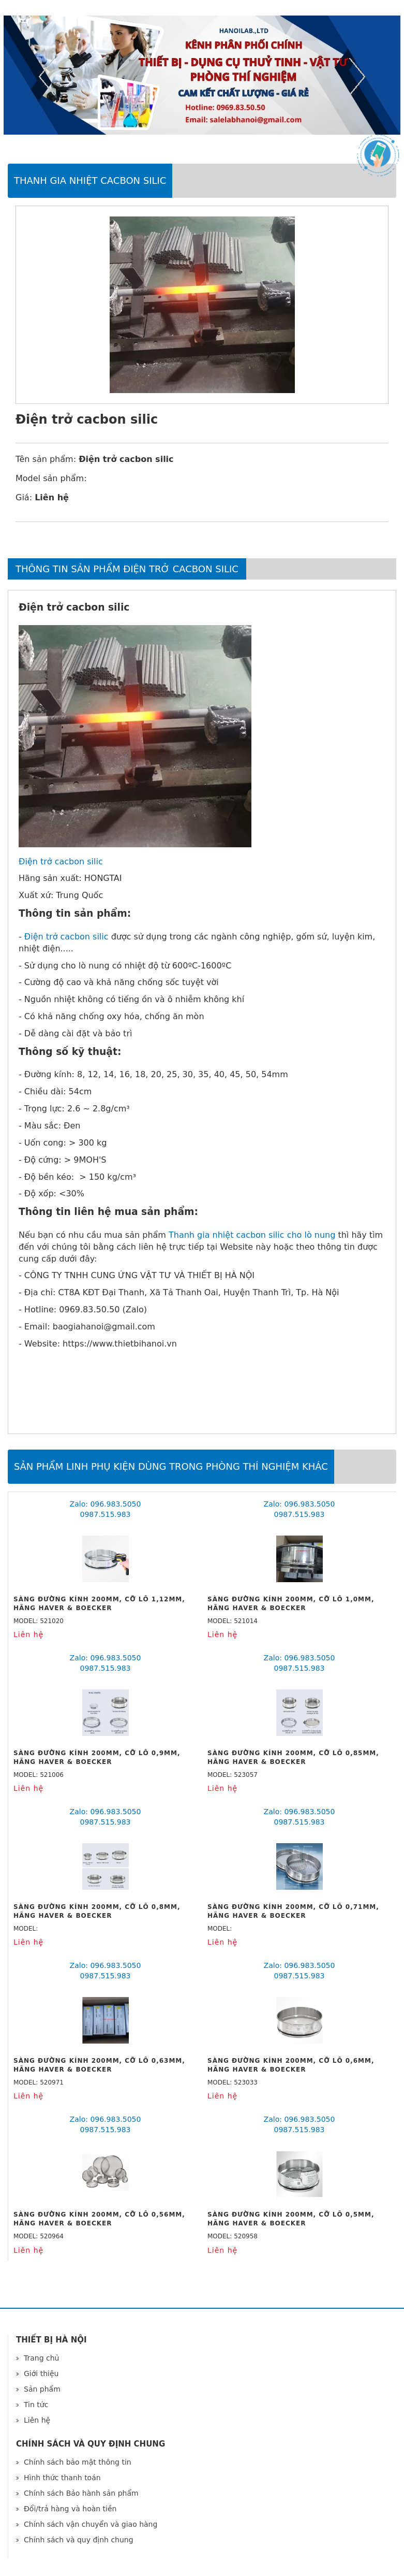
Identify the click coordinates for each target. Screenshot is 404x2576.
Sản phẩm (42, 2389)
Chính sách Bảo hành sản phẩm (81, 2493)
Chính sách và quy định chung (78, 2540)
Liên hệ (37, 2420)
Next (357, 76)
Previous (47, 76)
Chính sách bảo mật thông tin (77, 2462)
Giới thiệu (41, 2373)
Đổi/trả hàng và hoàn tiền (70, 2509)
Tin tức (36, 2404)
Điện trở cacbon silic (61, 861)
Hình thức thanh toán (62, 2477)
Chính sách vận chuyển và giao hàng (90, 2524)
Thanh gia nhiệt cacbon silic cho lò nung (252, 1235)
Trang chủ (41, 2358)
